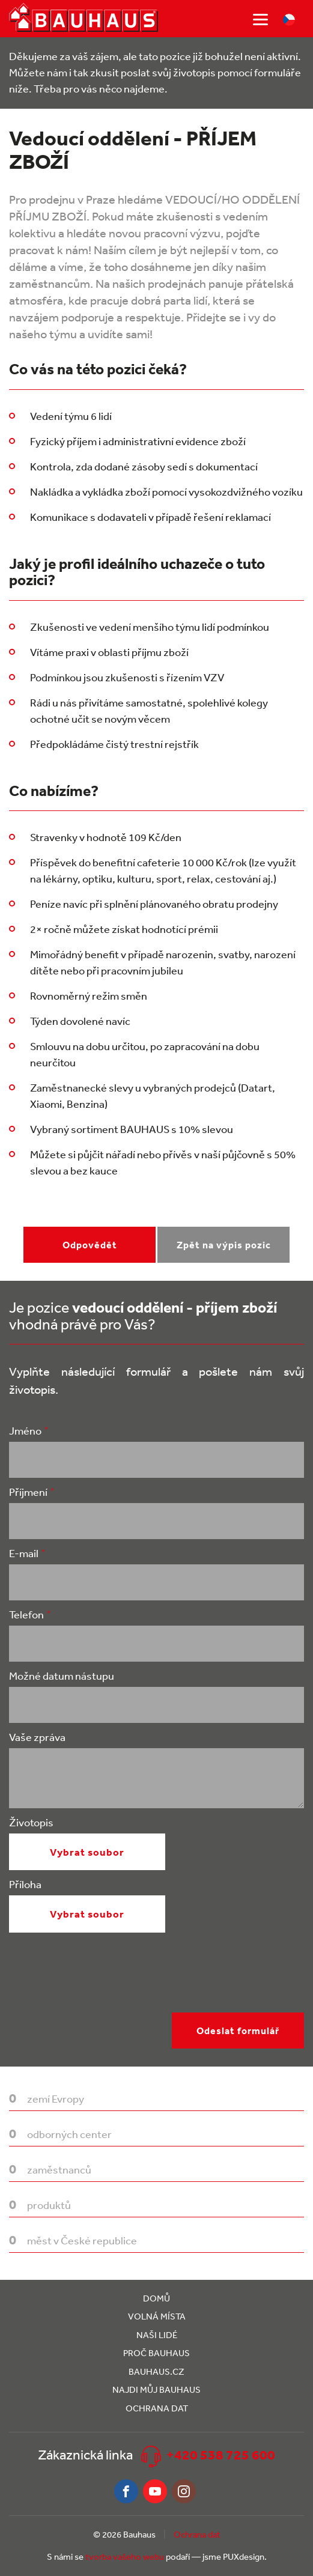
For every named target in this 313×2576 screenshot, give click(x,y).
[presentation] (100, 1989)
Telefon (26, 1614)
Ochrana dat (157, 2408)
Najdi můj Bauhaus (156, 2389)
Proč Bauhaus (156, 2353)
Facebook (126, 2491)
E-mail (23, 1553)
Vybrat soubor (87, 1851)
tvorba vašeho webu (124, 2556)
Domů (156, 2298)
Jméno (25, 1430)
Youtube (155, 2491)
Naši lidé (156, 2335)
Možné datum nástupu (61, 1675)
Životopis (31, 1822)
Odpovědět (89, 1245)
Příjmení (28, 1491)
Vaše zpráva (37, 1736)
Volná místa (157, 2316)
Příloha (25, 1884)
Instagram (184, 2491)
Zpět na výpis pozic (224, 1245)
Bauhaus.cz (156, 2371)
